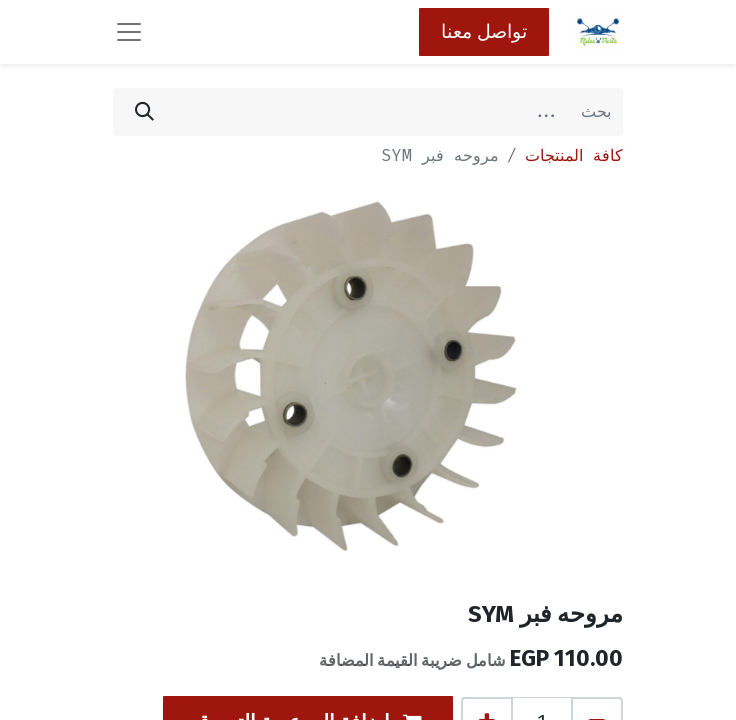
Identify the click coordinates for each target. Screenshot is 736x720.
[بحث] (144, 112)
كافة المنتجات (574, 155)
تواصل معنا (484, 31)
